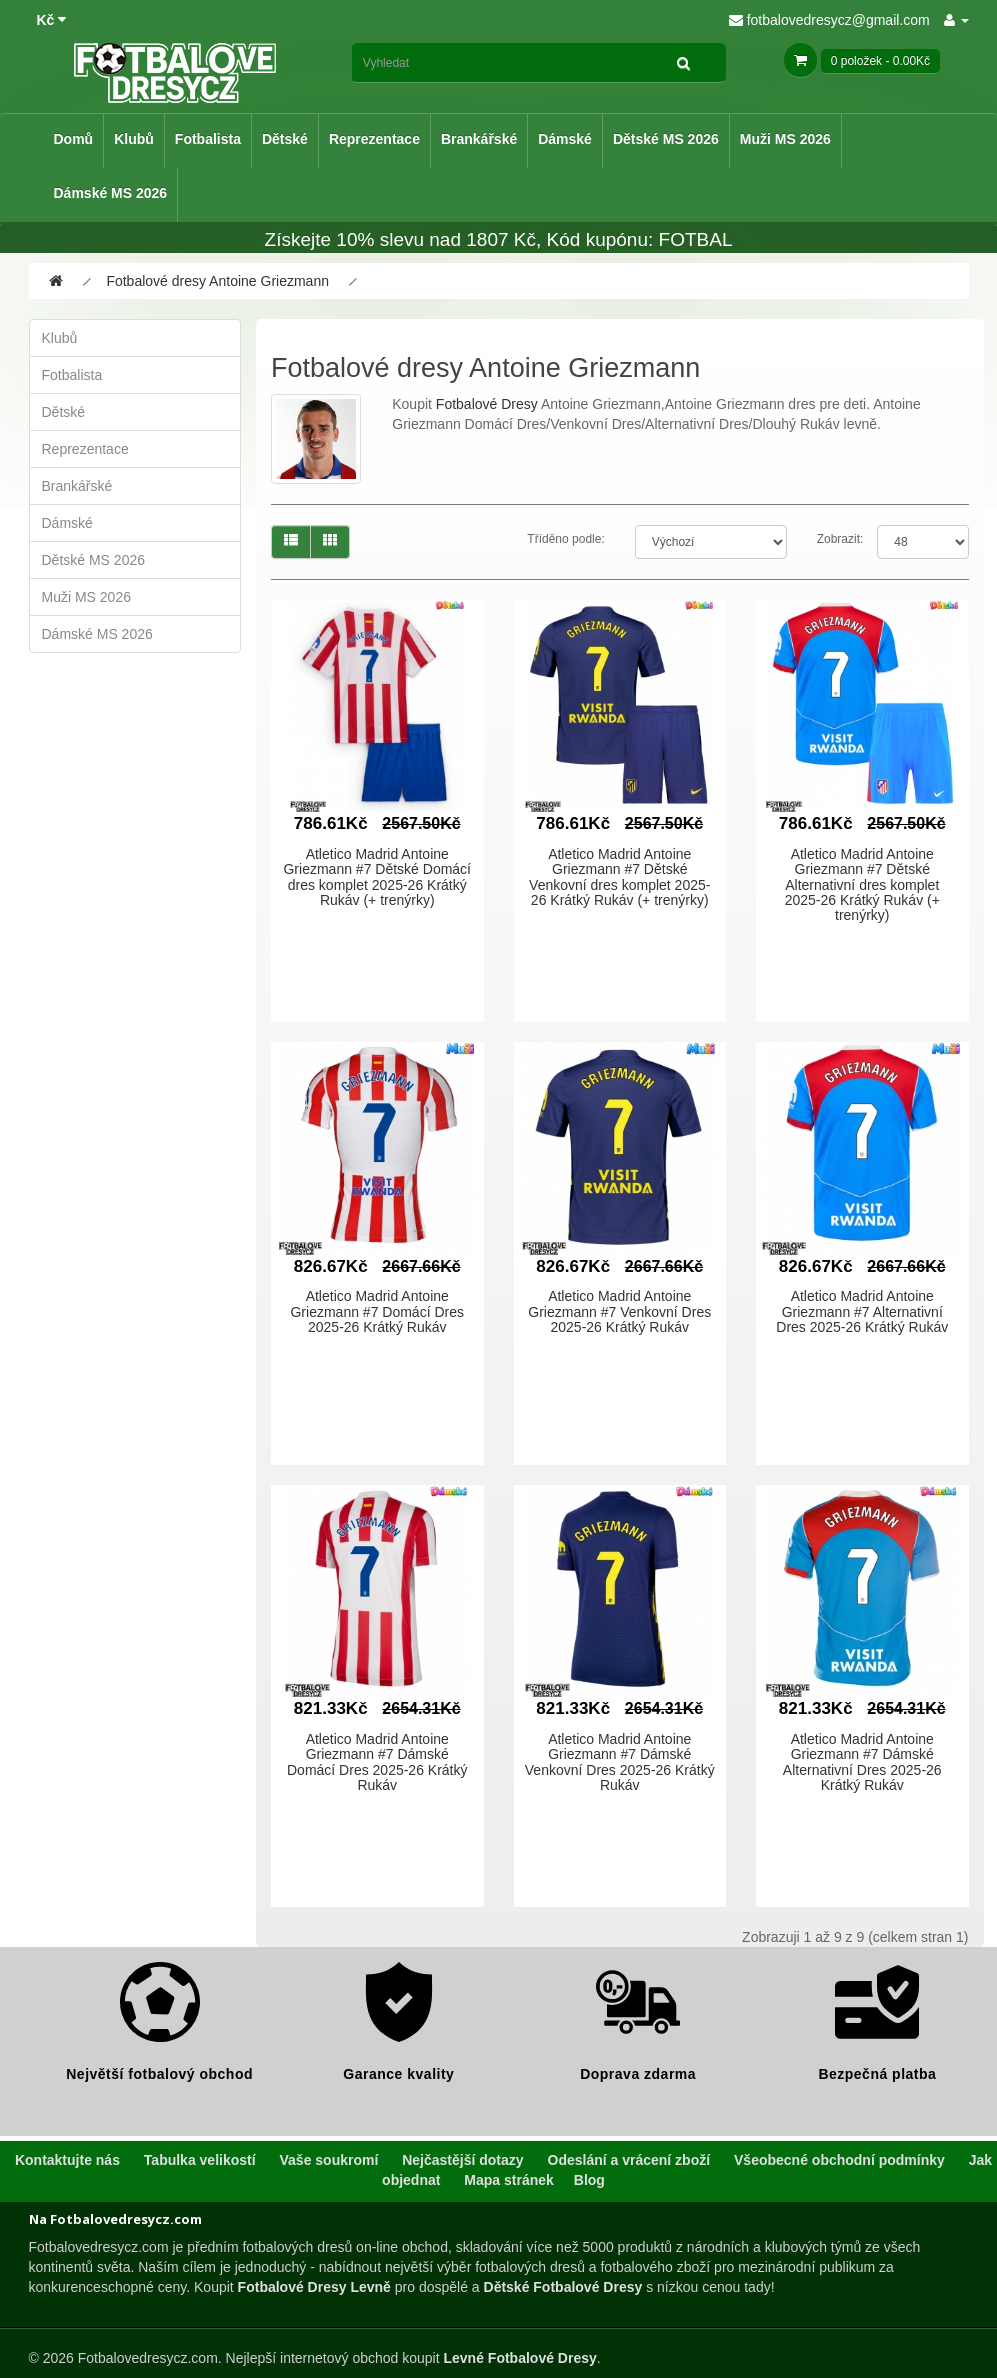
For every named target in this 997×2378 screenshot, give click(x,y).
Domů (74, 139)
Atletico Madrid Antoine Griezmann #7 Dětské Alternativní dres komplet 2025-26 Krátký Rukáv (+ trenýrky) (862, 885)
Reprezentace (374, 139)
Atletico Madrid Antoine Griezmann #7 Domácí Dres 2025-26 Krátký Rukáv (377, 1311)
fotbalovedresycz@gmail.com (829, 20)
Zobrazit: (840, 539)
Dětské (285, 139)
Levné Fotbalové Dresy (519, 2358)
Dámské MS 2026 (111, 193)
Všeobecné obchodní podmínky (839, 2160)
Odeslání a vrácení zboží (629, 2160)
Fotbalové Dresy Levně (314, 2287)
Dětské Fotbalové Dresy (563, 2287)
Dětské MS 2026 (666, 139)
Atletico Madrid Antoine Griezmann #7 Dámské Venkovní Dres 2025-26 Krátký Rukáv (620, 1762)
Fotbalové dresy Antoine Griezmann (217, 281)
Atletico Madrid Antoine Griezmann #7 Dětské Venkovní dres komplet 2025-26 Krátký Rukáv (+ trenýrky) (619, 877)
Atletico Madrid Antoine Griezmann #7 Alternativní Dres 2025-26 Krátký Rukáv (862, 1311)
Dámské (565, 139)
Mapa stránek (508, 2180)
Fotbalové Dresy (487, 404)
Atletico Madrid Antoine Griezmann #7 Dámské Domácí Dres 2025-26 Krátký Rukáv (377, 1762)
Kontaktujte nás (67, 2160)
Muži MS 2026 (785, 139)
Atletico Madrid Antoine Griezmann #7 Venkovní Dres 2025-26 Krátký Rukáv (619, 1311)
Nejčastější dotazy (462, 2160)
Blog (589, 2180)
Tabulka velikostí (200, 2160)
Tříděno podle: (565, 539)
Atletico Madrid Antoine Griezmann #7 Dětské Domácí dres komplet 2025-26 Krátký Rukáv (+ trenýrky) (377, 877)
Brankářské (479, 139)
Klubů (134, 139)
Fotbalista (208, 139)
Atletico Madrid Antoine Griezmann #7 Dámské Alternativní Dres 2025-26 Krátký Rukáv (862, 1762)
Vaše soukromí (329, 2160)
